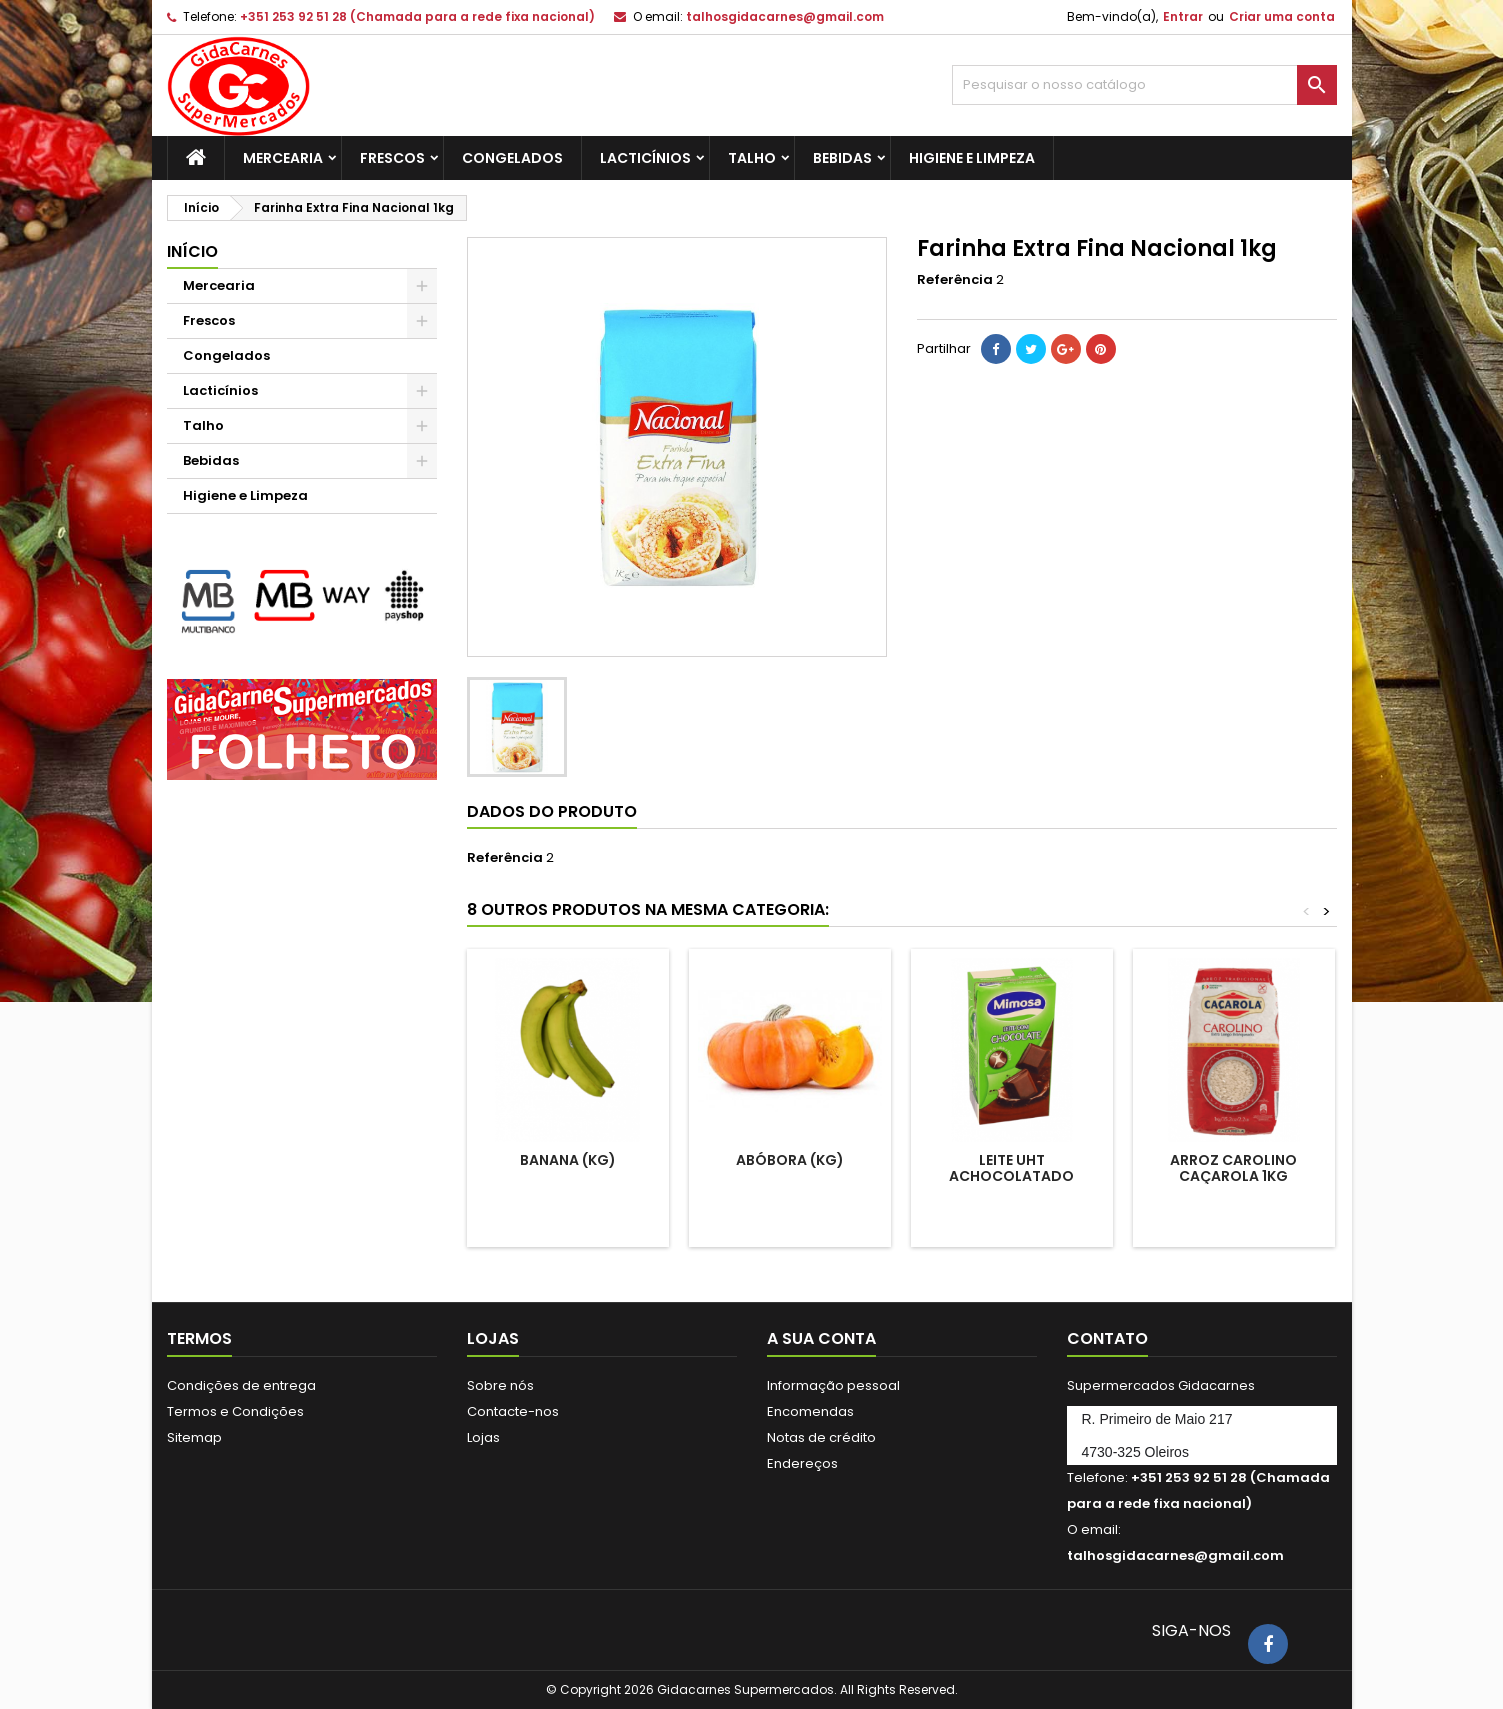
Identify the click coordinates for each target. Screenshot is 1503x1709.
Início (192, 251)
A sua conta (821, 1338)
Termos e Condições (235, 1411)
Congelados (512, 158)
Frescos (392, 158)
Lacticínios (645, 158)
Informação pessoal (833, 1385)
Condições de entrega (241, 1385)
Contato (1107, 1338)
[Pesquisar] (1144, 85)
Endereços (802, 1463)
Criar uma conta (1282, 16)
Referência (955, 280)
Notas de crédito (821, 1437)
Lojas (483, 1437)
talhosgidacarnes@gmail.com (785, 16)
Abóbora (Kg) (790, 1160)
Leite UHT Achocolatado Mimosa (1011, 1176)
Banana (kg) (568, 1160)
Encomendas (810, 1411)
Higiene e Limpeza (972, 158)
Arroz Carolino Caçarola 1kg (1233, 1168)
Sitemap (194, 1437)
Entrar (1183, 16)
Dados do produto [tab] (552, 811)
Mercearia (283, 158)
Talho (752, 158)
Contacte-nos (513, 1411)
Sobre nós (500, 1385)
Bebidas (842, 158)
